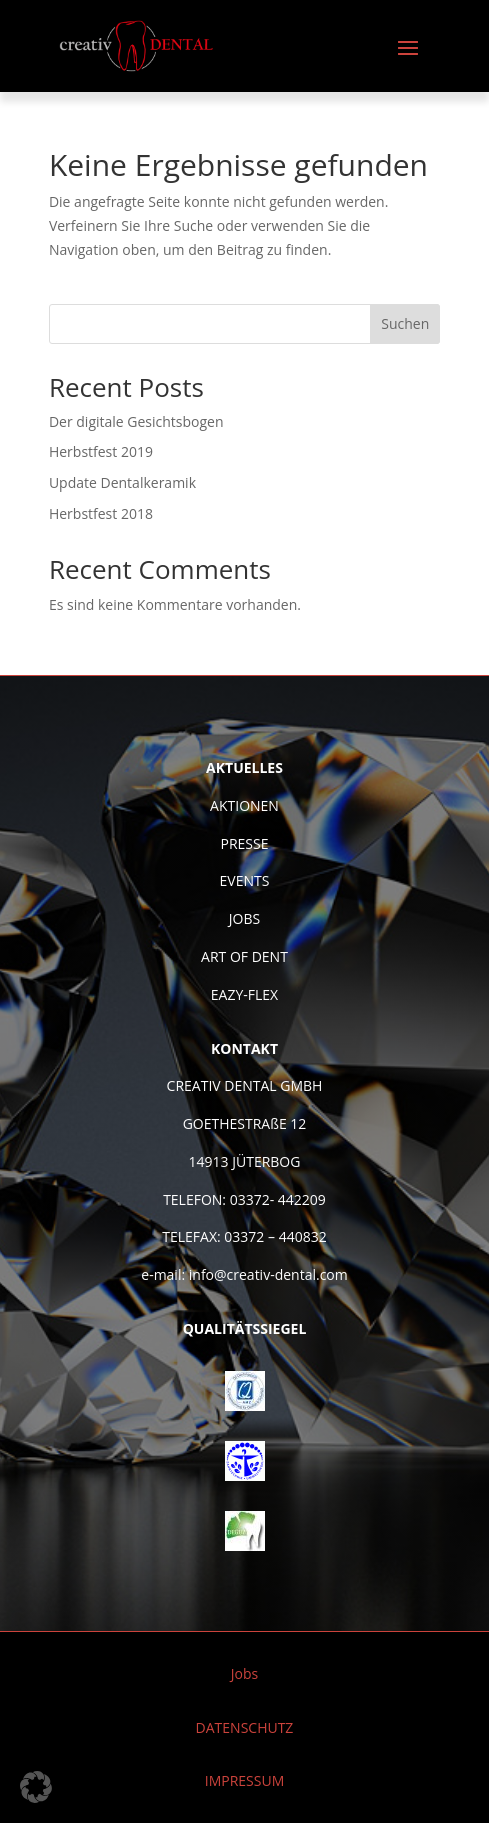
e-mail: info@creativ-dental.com (244, 1274)
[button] (36, 1787)
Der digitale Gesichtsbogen (136, 421)
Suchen (405, 323)
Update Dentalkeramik (122, 482)
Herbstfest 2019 (101, 451)
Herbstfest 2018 (101, 513)
